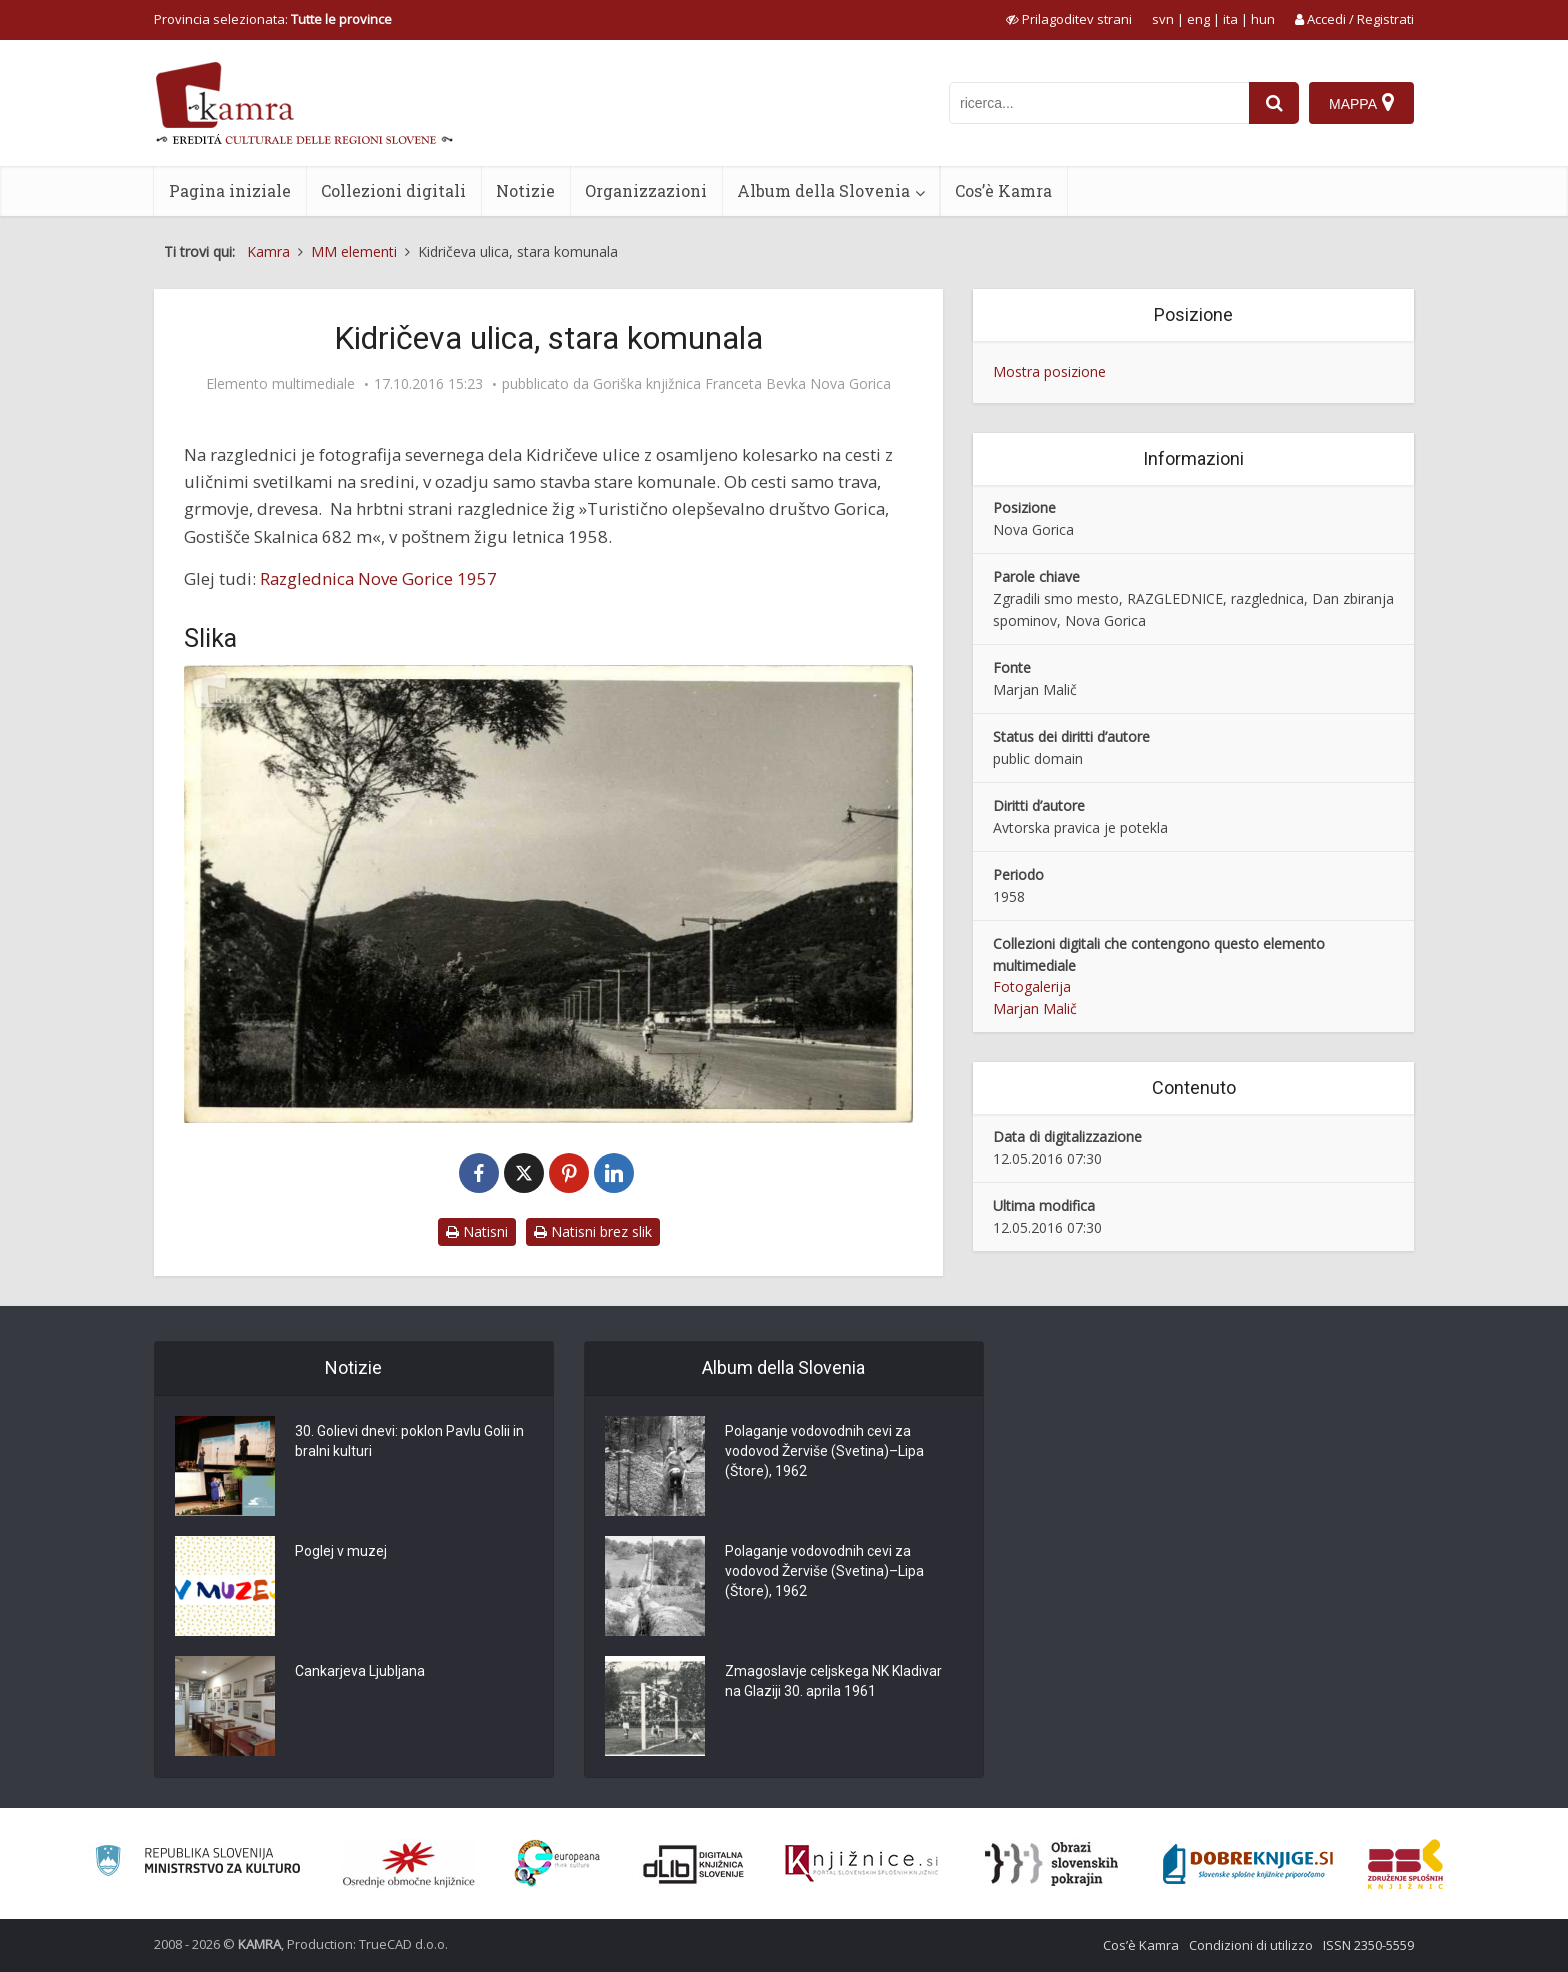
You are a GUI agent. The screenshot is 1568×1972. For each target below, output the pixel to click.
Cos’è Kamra (1003, 190)
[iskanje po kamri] (1099, 103)
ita (1230, 19)
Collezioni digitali (393, 190)
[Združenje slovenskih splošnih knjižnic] (861, 1864)
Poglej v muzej (341, 1551)
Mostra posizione (1049, 371)
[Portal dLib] (694, 1864)
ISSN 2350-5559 (1368, 1945)
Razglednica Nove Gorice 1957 (378, 578)
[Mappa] (1361, 103)
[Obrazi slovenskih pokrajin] (1051, 1864)
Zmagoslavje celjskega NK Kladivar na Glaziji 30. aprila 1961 (833, 1681)
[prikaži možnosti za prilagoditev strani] (1069, 19)
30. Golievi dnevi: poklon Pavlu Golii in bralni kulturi (409, 1441)
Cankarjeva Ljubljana (360, 1671)
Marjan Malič (1035, 1008)
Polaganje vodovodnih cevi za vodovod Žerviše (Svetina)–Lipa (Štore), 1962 (824, 1451)
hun (1263, 19)
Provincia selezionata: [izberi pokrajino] (273, 19)
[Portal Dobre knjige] (1248, 1864)
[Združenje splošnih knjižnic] (1405, 1864)
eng (1198, 19)
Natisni (477, 1231)
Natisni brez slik (593, 1231)
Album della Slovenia (823, 190)
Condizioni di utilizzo (1251, 1945)
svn (1163, 19)
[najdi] (1274, 103)
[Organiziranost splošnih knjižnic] (409, 1864)
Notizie (525, 190)
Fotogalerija (1032, 986)
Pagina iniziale (230, 190)
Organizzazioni (646, 190)
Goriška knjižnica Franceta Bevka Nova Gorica (742, 384)
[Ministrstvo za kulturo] (197, 1863)
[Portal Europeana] (557, 1863)
